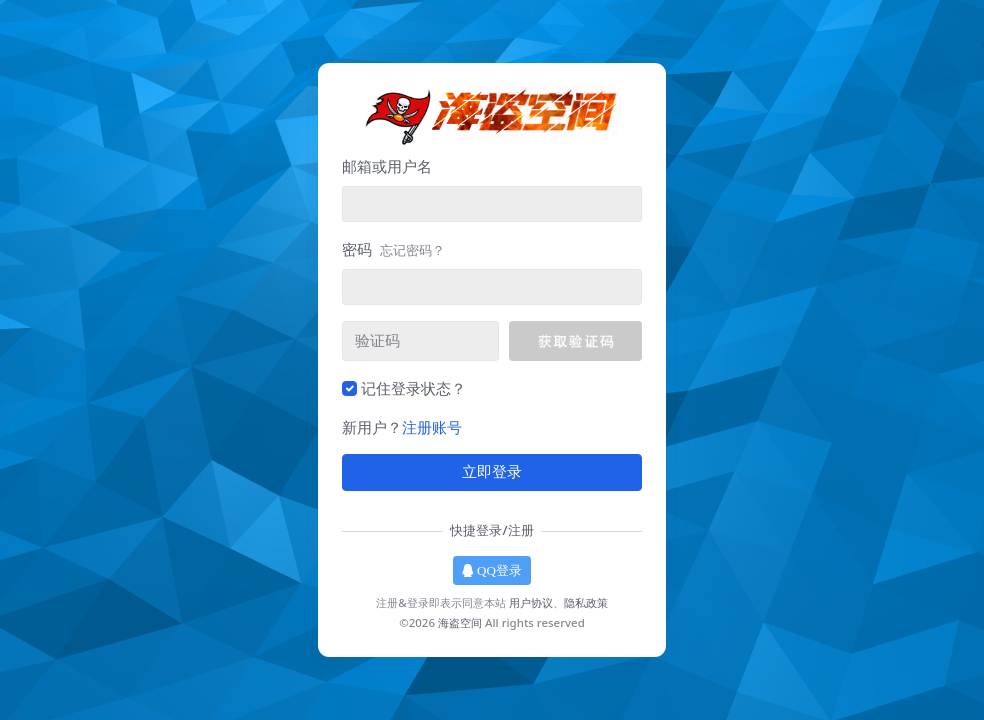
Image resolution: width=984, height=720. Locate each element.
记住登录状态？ (413, 388)
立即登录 (492, 472)
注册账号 (432, 427)
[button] (575, 341)
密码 (393, 249)
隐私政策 (586, 602)
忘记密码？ (412, 250)
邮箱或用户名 (387, 166)
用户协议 (531, 602)
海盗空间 (460, 622)
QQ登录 (492, 570)
